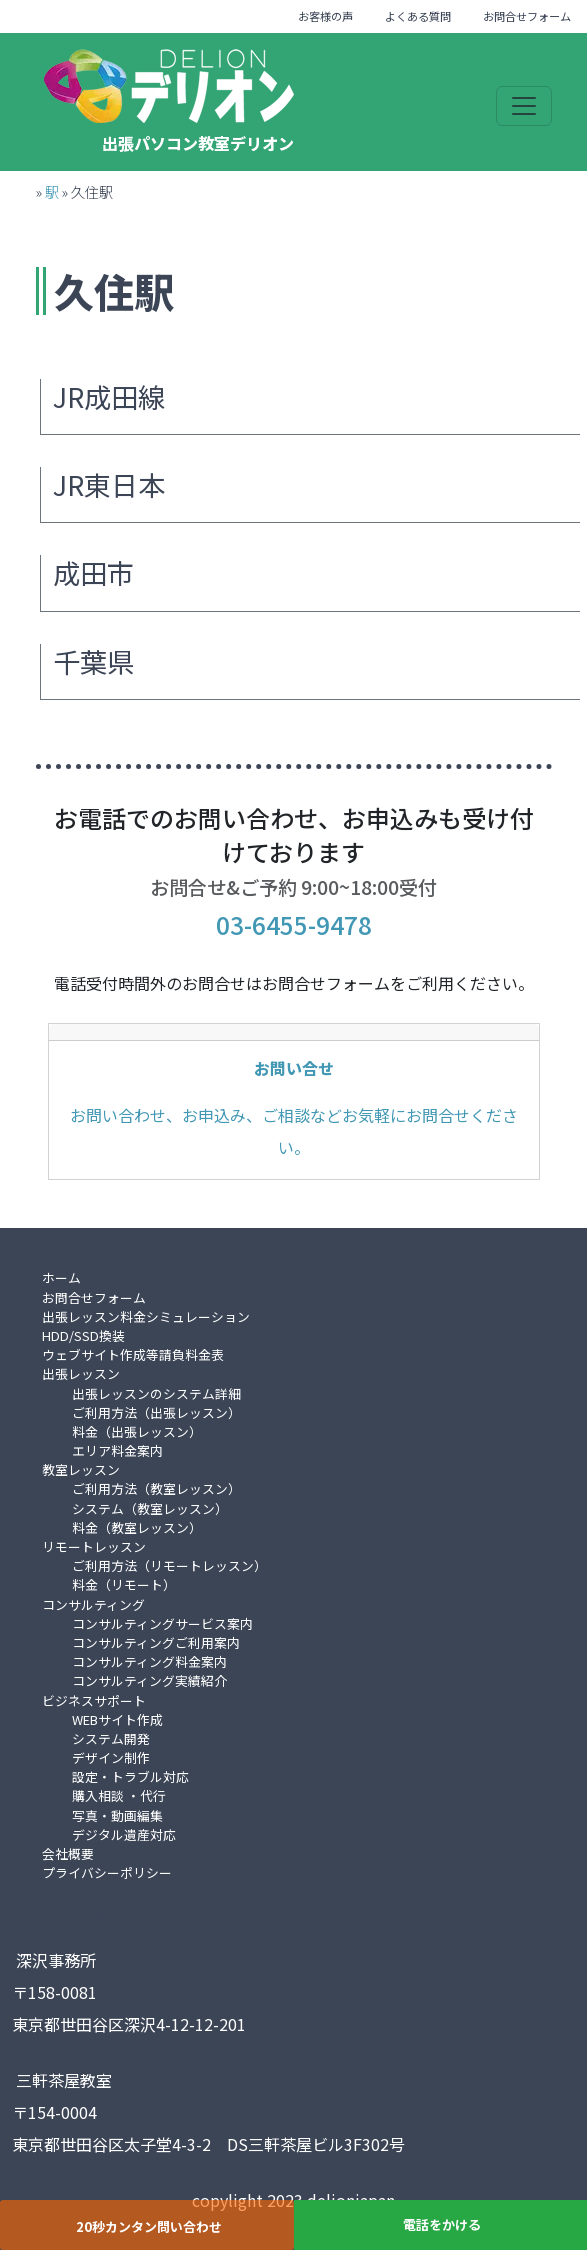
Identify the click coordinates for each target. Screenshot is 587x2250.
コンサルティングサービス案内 (162, 1623)
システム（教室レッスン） (150, 1508)
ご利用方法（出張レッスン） (156, 1412)
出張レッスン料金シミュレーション (146, 1316)
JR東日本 (109, 484)
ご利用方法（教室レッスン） (156, 1488)
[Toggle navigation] (524, 106)
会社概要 (68, 1853)
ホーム (61, 1277)
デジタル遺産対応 (124, 1834)
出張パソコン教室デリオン (198, 143)
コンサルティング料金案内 (149, 1661)
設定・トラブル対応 (130, 1776)
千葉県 (93, 661)
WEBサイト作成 (117, 1719)
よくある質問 (418, 16)
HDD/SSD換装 (83, 1335)
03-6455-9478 (294, 924)
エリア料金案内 (117, 1450)
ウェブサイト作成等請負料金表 (133, 1354)
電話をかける (442, 2224)
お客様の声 (325, 16)
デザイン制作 (111, 1757)
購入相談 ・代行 (119, 1795)
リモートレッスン (94, 1546)
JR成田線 (109, 396)
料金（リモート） (124, 1584)
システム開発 (111, 1738)
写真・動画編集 (117, 1815)
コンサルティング (93, 1604)
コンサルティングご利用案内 (156, 1642)
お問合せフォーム (527, 16)
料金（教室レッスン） (137, 1527)
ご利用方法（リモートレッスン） (169, 1565)
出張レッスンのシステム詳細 (156, 1393)
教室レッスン (81, 1469)
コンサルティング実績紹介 (149, 1680)
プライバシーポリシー (107, 1872)
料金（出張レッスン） (137, 1431)
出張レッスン (81, 1373)
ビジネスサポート (94, 1700)
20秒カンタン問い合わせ (149, 2226)
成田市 (93, 572)
